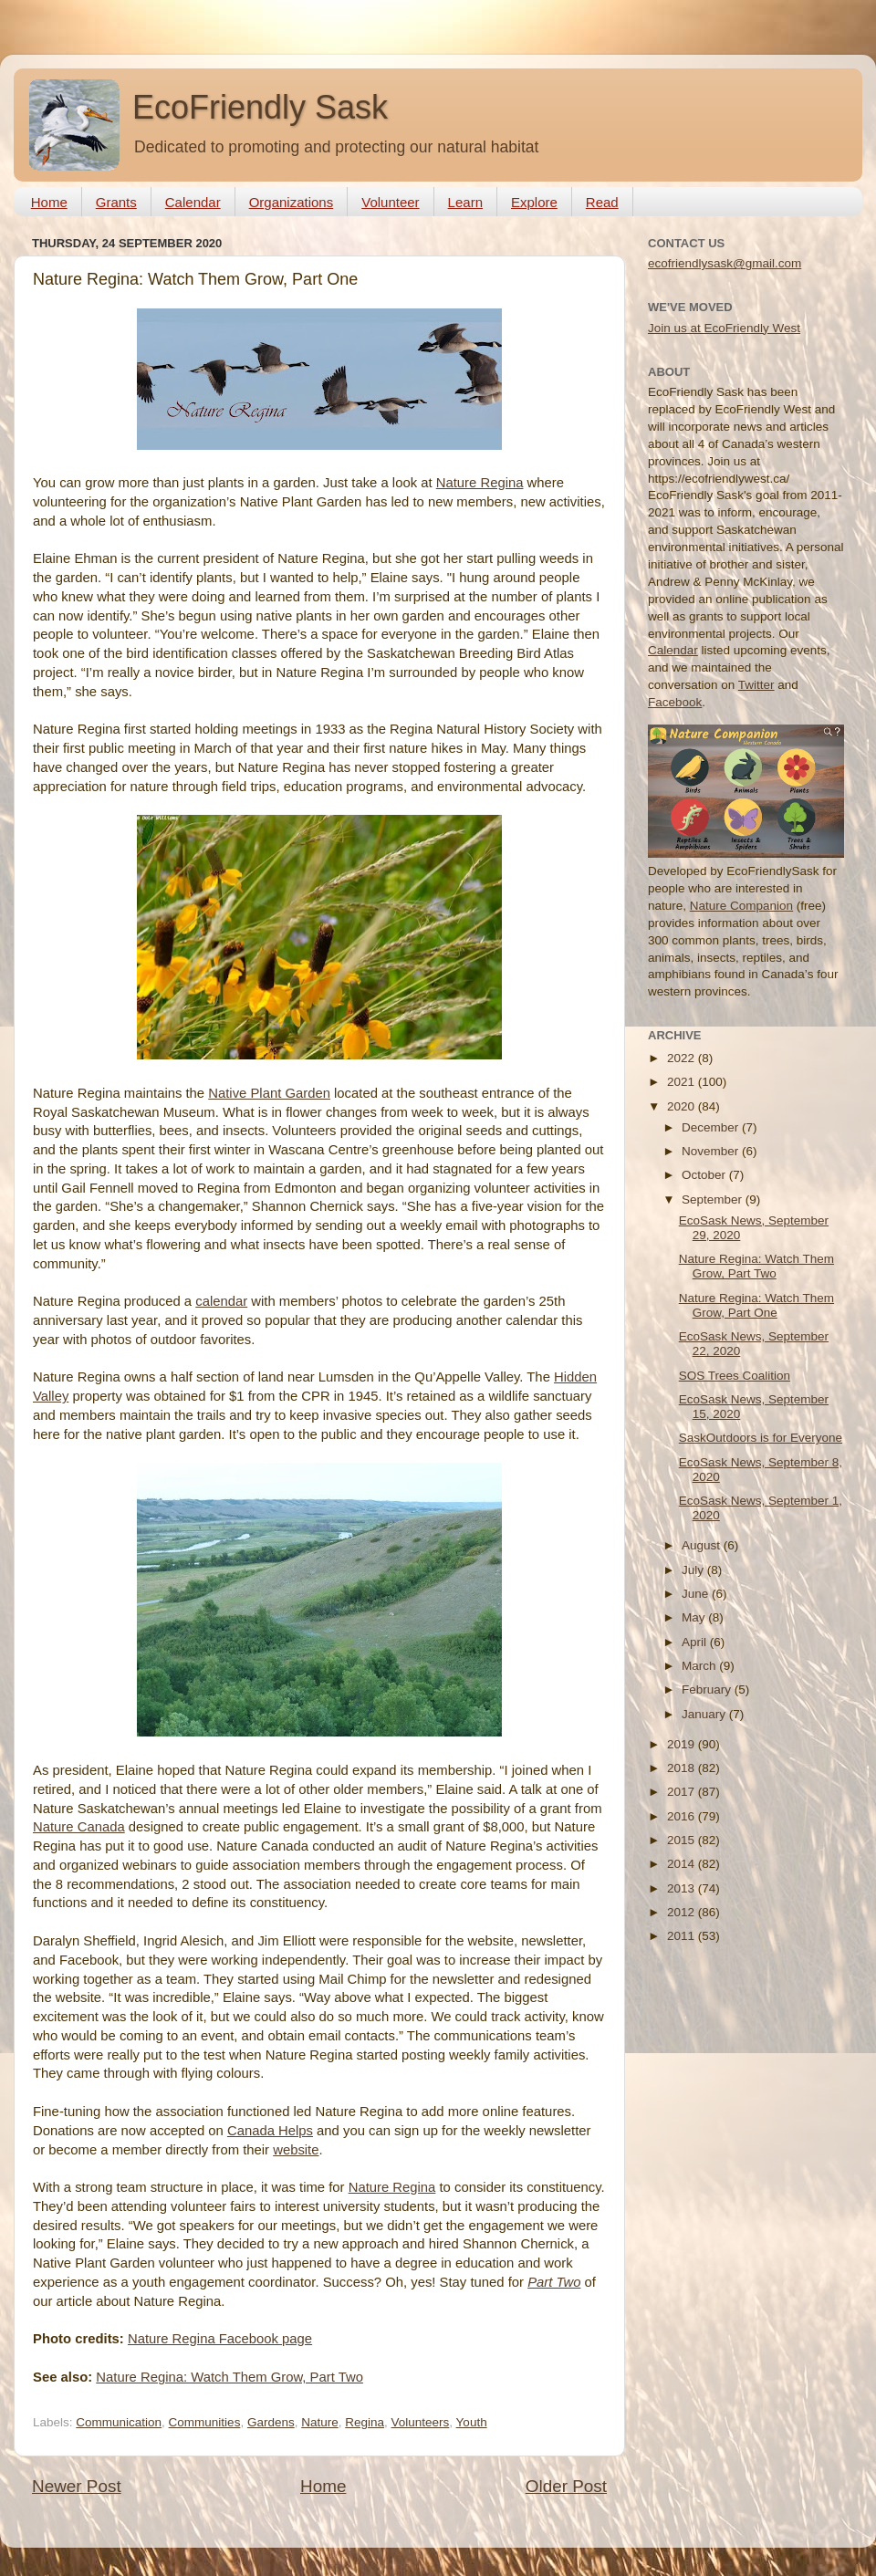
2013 (682, 1888)
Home (49, 202)
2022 (682, 1058)
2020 (682, 1106)
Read (602, 202)
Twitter (756, 685)
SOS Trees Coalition (734, 1375)
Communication (119, 2422)
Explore (534, 202)
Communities (205, 2422)
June (697, 1594)
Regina (364, 2422)
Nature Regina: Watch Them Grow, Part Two (229, 2377)
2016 (682, 1816)
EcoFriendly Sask (260, 107)
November (712, 1151)
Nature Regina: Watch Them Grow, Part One (756, 1305)
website (295, 2150)
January (705, 1714)
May (695, 1617)
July (694, 1570)
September (714, 1199)
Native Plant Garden (269, 1093)
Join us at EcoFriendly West (724, 328)
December (712, 1127)
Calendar (193, 202)
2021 (682, 1082)
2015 (682, 1840)
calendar (221, 1301)
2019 (682, 1744)
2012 (682, 1912)
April (696, 1642)
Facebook (675, 702)
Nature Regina (480, 482)
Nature (320, 2422)
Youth (471, 2422)
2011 (682, 1936)
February (708, 1689)
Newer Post (76, 2486)
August (703, 1545)
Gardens (271, 2422)
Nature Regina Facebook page (220, 2338)
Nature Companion (741, 906)
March (700, 1666)
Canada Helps (270, 2130)
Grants (116, 202)
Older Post (566, 2486)
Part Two (553, 2282)
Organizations (291, 202)
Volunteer (390, 202)
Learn (465, 202)
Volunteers (420, 2422)
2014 (682, 1864)
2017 (682, 1792)
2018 (682, 1768)
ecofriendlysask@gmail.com (724, 263)
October (705, 1175)
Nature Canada (79, 1827)
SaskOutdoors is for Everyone (760, 1437)
